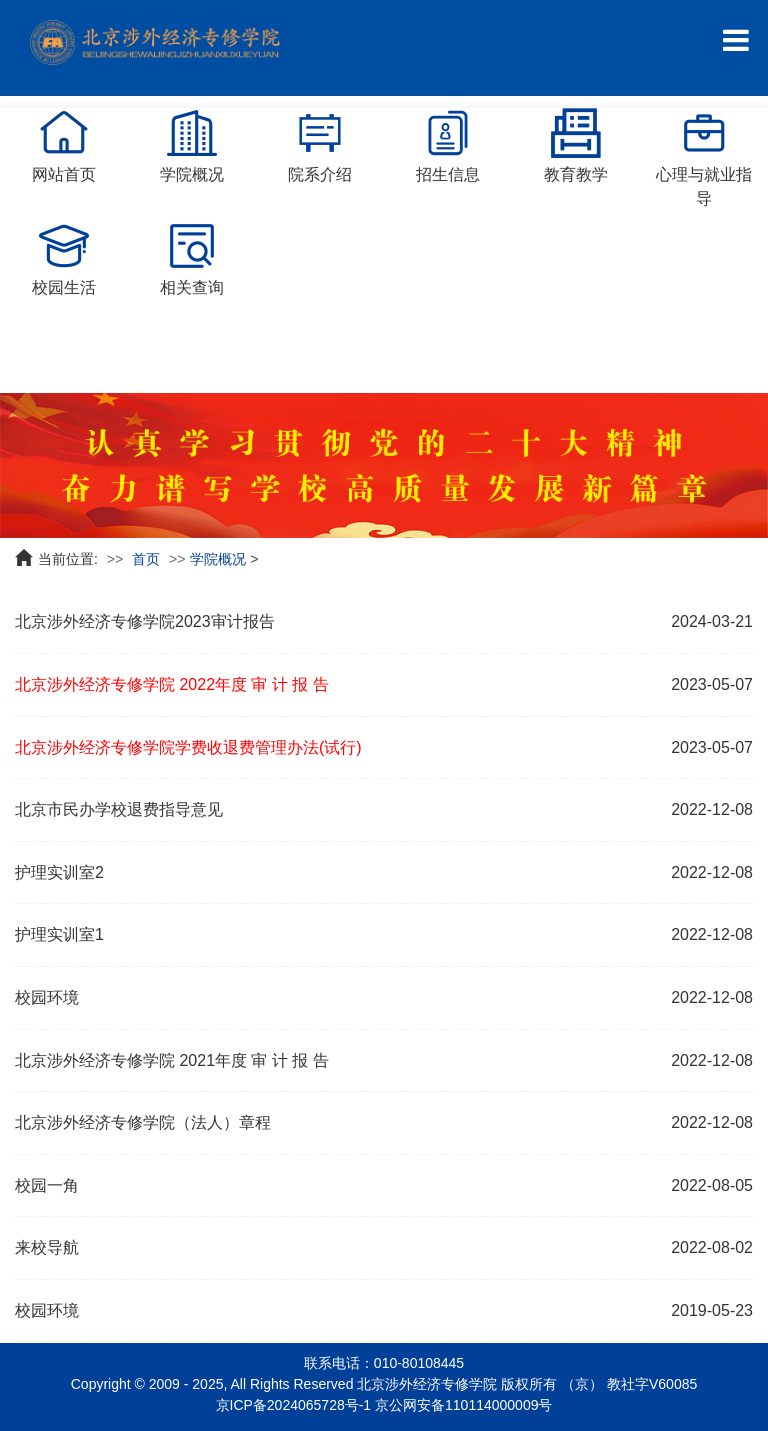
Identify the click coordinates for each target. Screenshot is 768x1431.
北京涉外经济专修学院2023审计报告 (145, 621)
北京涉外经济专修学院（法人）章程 (143, 1122)
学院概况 (218, 559)
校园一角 (47, 1185)
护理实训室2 (59, 872)
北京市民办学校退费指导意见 (119, 809)
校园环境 (47, 997)
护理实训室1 (59, 934)
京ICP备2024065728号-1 (294, 1405)
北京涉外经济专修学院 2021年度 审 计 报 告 (172, 1060)
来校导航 (47, 1247)
